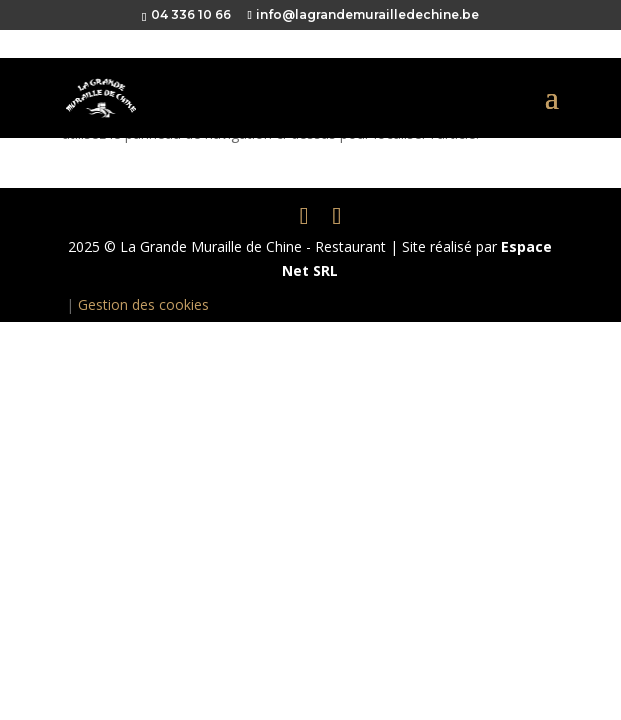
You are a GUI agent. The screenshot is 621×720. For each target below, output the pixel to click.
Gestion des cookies (143, 304)
